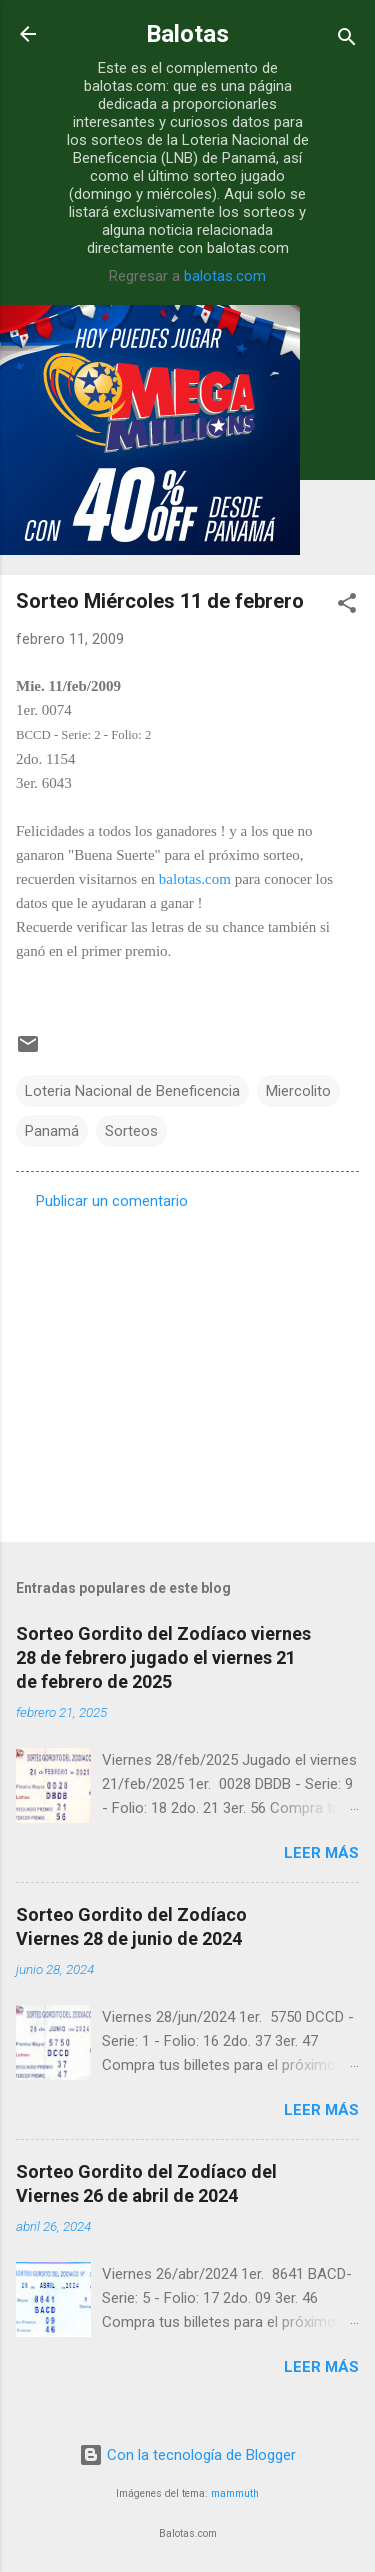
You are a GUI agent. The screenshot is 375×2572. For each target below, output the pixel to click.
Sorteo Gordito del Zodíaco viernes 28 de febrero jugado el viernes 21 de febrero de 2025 (163, 1657)
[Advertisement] (187, 1370)
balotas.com (225, 276)
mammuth (235, 2493)
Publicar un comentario (112, 1201)
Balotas (187, 34)
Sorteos (131, 1131)
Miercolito (298, 1091)
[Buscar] (347, 40)
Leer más (321, 1853)
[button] (347, 606)
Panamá (52, 1131)
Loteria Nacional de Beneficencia (132, 1091)
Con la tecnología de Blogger (187, 2455)
